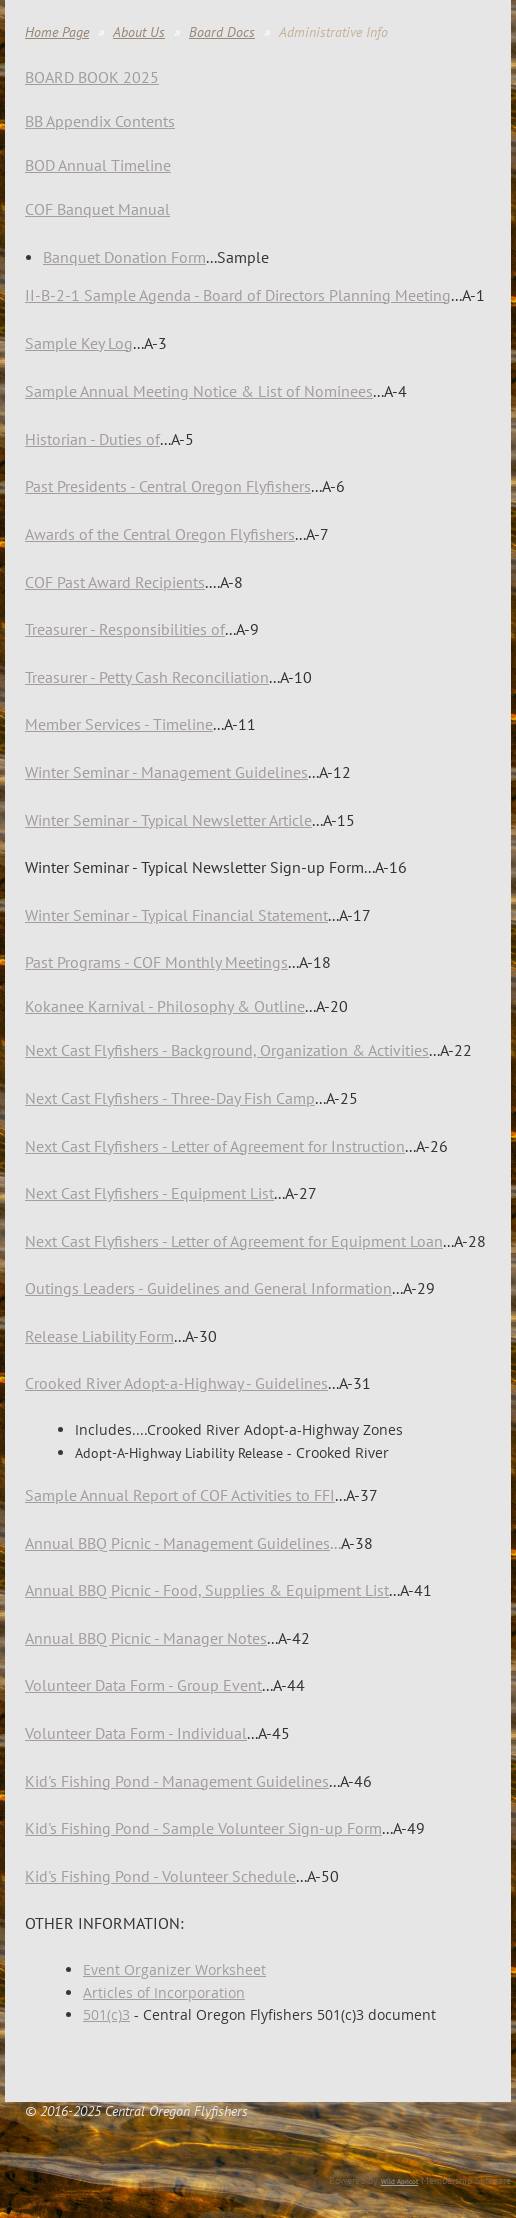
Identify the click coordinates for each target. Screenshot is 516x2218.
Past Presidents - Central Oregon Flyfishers (168, 486)
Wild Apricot (399, 2181)
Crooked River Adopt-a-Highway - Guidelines (176, 1383)
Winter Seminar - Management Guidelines (166, 772)
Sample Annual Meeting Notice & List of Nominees (199, 391)
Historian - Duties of (92, 439)
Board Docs (222, 32)
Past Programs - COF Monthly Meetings (156, 962)
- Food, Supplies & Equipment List (207, 1590)
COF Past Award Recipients (115, 582)
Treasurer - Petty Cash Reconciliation (147, 677)
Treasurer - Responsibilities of (125, 629)
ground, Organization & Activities (227, 1050)
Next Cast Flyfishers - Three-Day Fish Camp (170, 1098)
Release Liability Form (99, 1336)
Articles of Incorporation (164, 1992)
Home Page (57, 32)
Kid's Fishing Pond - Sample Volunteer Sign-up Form (203, 1828)
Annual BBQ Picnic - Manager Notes (146, 1638)
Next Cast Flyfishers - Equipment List (149, 1193)
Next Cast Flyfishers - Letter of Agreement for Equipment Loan (234, 1241)
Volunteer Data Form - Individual (136, 1733)
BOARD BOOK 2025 (92, 77)
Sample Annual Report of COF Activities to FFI (180, 1495)
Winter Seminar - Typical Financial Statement (176, 915)
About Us (139, 32)
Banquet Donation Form (124, 257)
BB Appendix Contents (100, 121)
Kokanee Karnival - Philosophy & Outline (165, 1006)
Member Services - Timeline (119, 724)
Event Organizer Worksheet (174, 1969)
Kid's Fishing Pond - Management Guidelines (177, 1781)
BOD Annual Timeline (98, 165)
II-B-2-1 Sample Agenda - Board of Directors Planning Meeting (238, 295)
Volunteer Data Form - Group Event (143, 1685)
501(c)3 (106, 2014)
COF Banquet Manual (97, 209)
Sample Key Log (79, 343)
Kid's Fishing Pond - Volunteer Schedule (160, 1876)
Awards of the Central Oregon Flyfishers (160, 534)
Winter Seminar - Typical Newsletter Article (168, 820)
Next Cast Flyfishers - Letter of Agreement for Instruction (215, 1146)
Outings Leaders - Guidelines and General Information (208, 1288)
